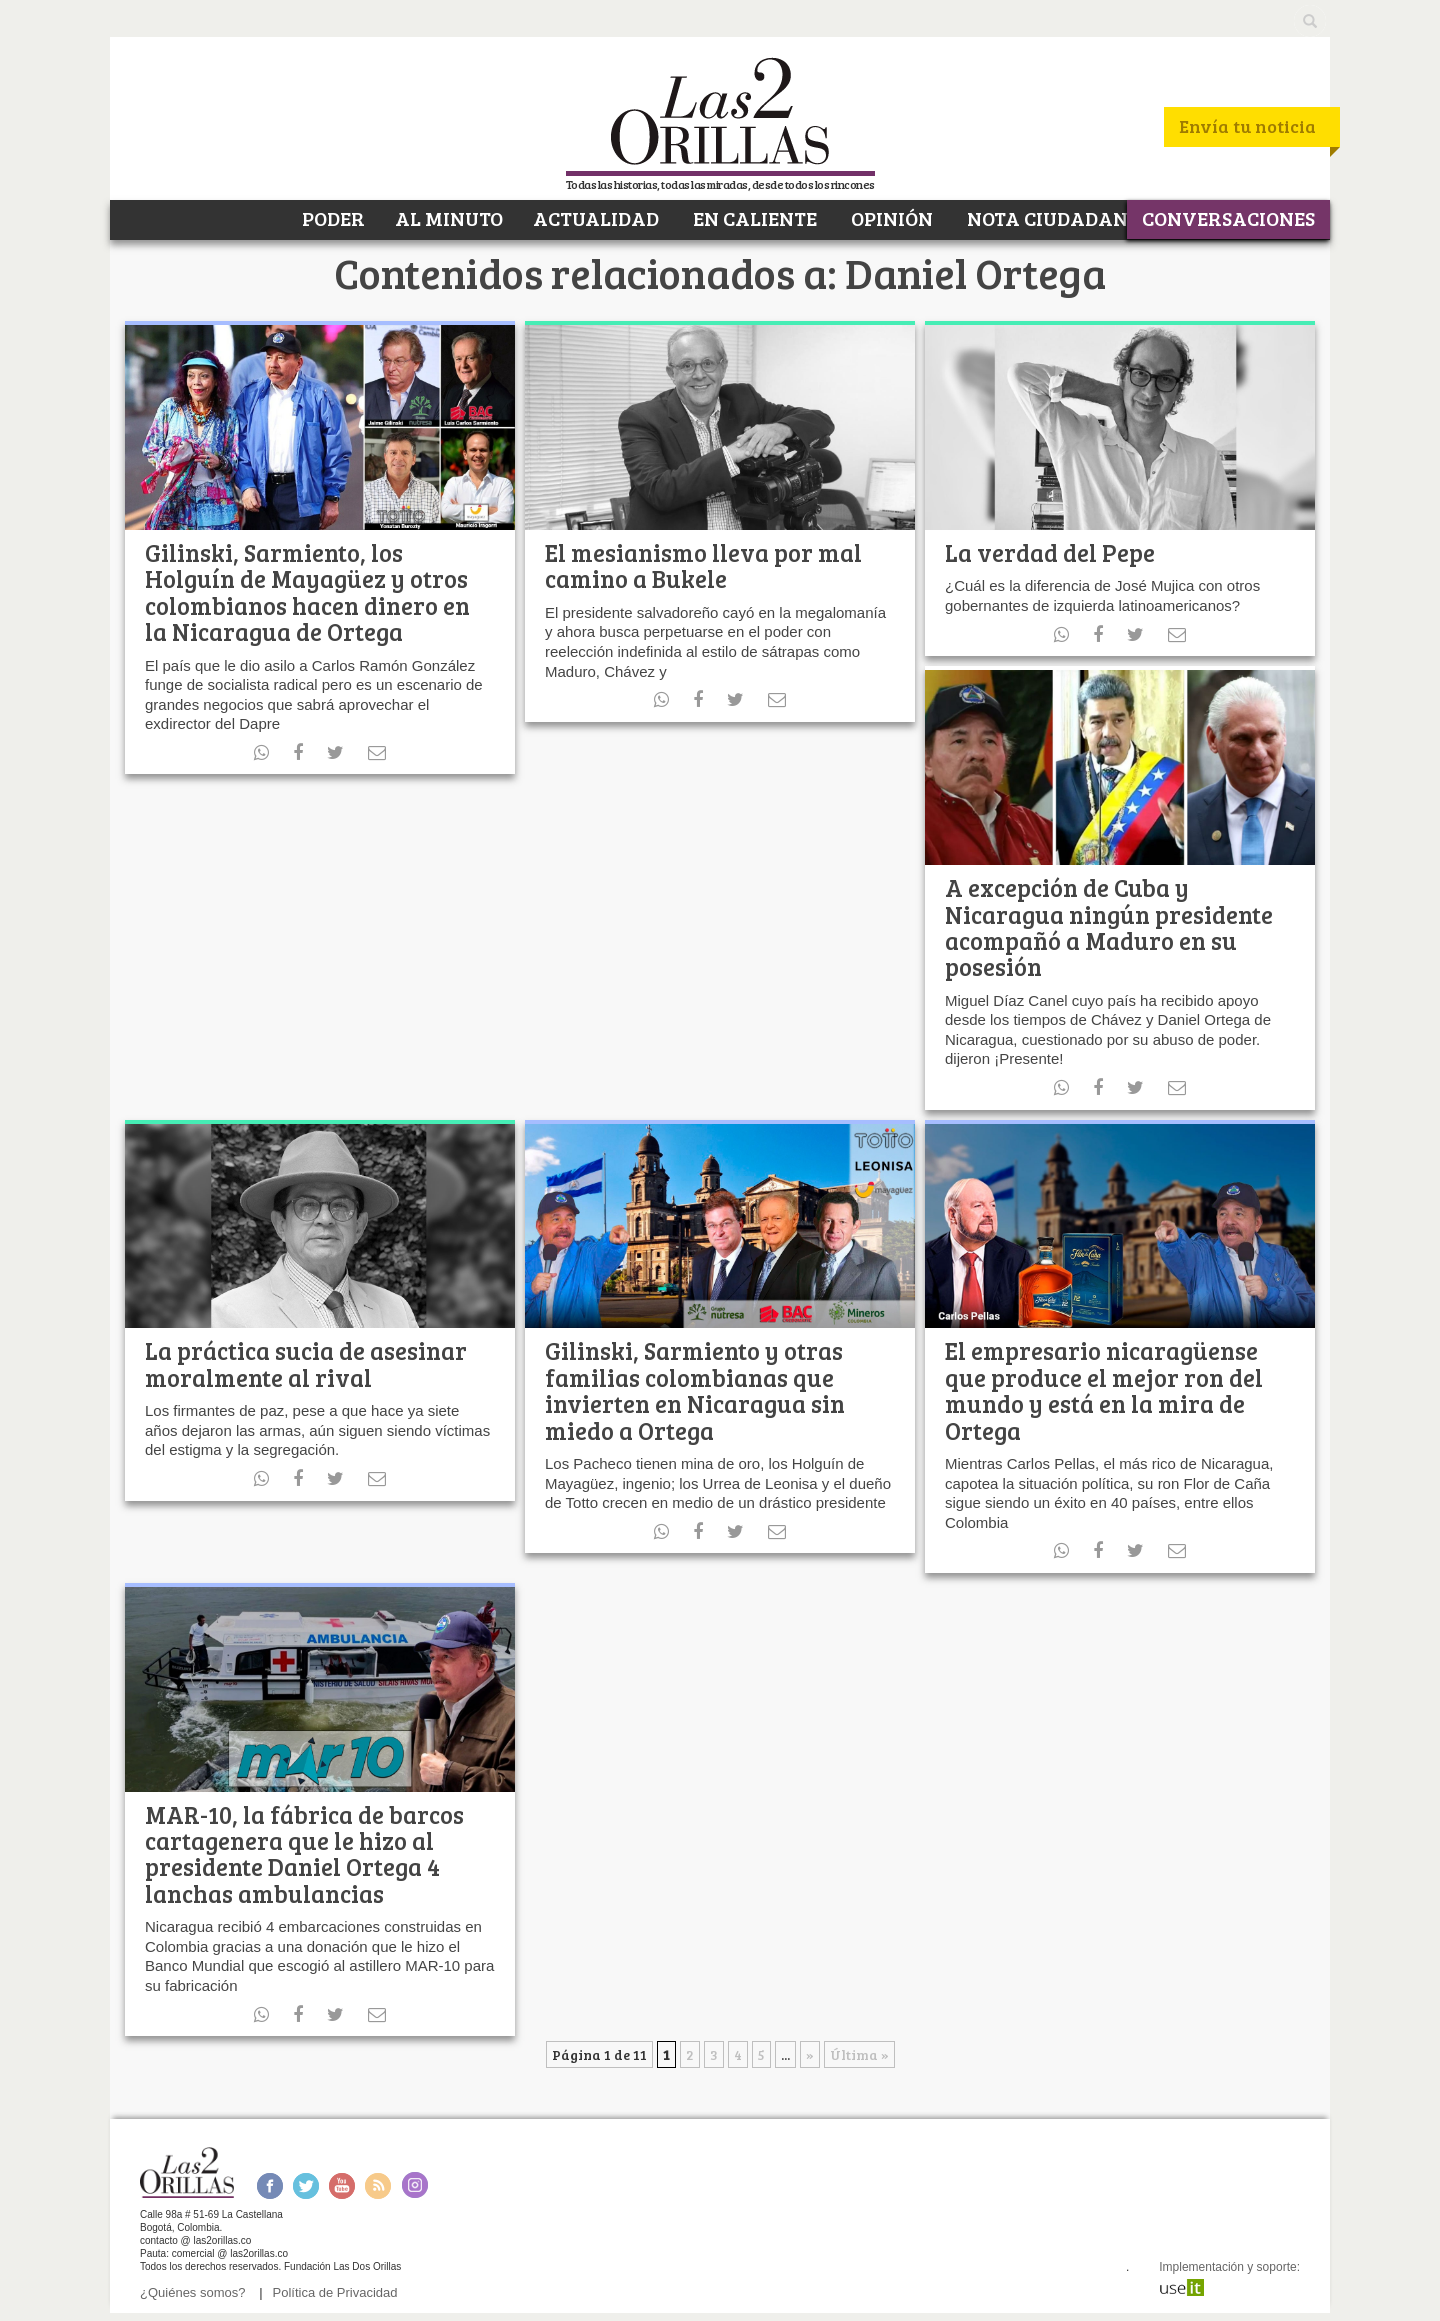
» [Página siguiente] (810, 2054)
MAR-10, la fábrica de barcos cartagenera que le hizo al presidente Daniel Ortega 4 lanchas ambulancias (304, 1854)
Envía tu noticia (1247, 126)
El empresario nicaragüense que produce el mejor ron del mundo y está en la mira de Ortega (1104, 1390)
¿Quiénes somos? (193, 2292)
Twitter (306, 2185)
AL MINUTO (449, 218)
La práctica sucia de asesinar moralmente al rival (306, 1363)
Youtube (342, 2185)
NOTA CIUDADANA (1052, 218)
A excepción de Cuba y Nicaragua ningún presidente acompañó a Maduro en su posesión (1109, 927)
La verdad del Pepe (1050, 552)
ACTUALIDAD (596, 218)
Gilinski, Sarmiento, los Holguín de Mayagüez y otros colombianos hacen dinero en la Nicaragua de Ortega (307, 592)
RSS (378, 2185)
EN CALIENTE (753, 218)
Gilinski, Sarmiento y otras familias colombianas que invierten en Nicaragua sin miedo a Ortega (695, 1390)
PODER (331, 218)
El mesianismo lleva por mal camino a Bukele (703, 565)
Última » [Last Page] (859, 2054)
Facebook (269, 2185)
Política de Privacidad (335, 2292)
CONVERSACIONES (1228, 218)
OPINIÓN (890, 218)
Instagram (414, 2185)
